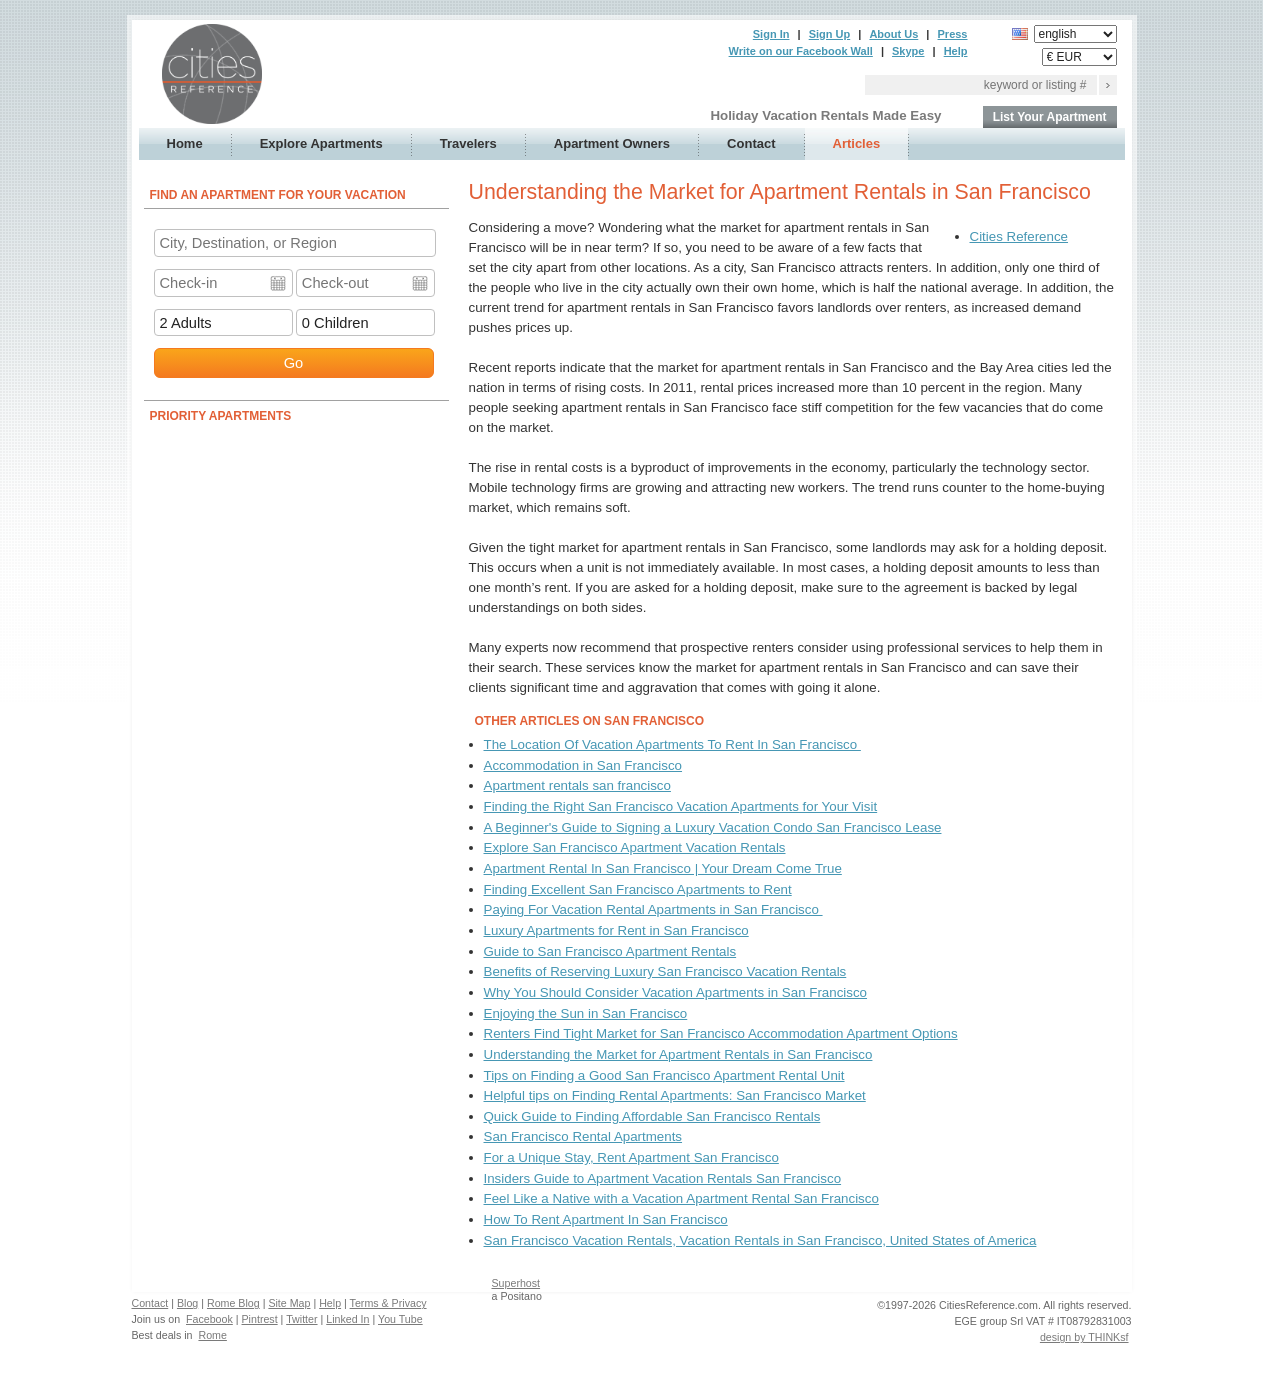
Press (953, 34)
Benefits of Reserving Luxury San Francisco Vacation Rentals (665, 971)
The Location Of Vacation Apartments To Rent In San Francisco (672, 744)
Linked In (347, 1319)
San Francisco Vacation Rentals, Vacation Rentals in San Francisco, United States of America (760, 1240)
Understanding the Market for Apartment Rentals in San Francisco (678, 1054)
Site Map (289, 1303)
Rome (212, 1335)
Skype (908, 51)
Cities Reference (1019, 236)
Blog (187, 1303)
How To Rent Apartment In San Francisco (606, 1219)
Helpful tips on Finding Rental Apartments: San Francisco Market (675, 1095)
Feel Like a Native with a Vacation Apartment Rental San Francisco (681, 1198)
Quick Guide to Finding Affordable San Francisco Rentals (652, 1116)
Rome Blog (233, 1303)
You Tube (400, 1319)
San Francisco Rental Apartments (583, 1136)
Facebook (209, 1319)
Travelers (468, 143)
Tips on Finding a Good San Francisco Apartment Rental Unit (664, 1075)
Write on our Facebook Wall (801, 51)
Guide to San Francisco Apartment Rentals (610, 951)
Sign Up (830, 34)
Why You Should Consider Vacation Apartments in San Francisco (676, 992)
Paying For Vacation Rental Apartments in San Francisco (653, 909)
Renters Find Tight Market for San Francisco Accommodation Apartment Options (721, 1033)
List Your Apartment (1050, 117)
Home (185, 143)
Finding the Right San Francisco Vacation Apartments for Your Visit (681, 806)
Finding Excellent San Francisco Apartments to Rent (638, 889)
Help (956, 51)
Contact (751, 143)
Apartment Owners (612, 143)
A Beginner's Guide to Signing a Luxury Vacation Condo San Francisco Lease (713, 827)
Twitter (301, 1319)
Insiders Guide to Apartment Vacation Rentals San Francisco (663, 1178)
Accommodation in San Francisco (583, 765)
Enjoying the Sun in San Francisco (586, 1013)
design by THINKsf (1084, 1337)
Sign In (771, 34)
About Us (893, 34)
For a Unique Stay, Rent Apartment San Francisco (631, 1157)
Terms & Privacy (388, 1303)
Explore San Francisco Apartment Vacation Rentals (635, 847)
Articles (857, 143)
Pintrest (260, 1319)
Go (294, 363)
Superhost (516, 1283)
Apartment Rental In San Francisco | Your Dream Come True (663, 868)
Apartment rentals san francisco (577, 785)
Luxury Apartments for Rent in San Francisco (616, 930)
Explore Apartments (321, 143)
